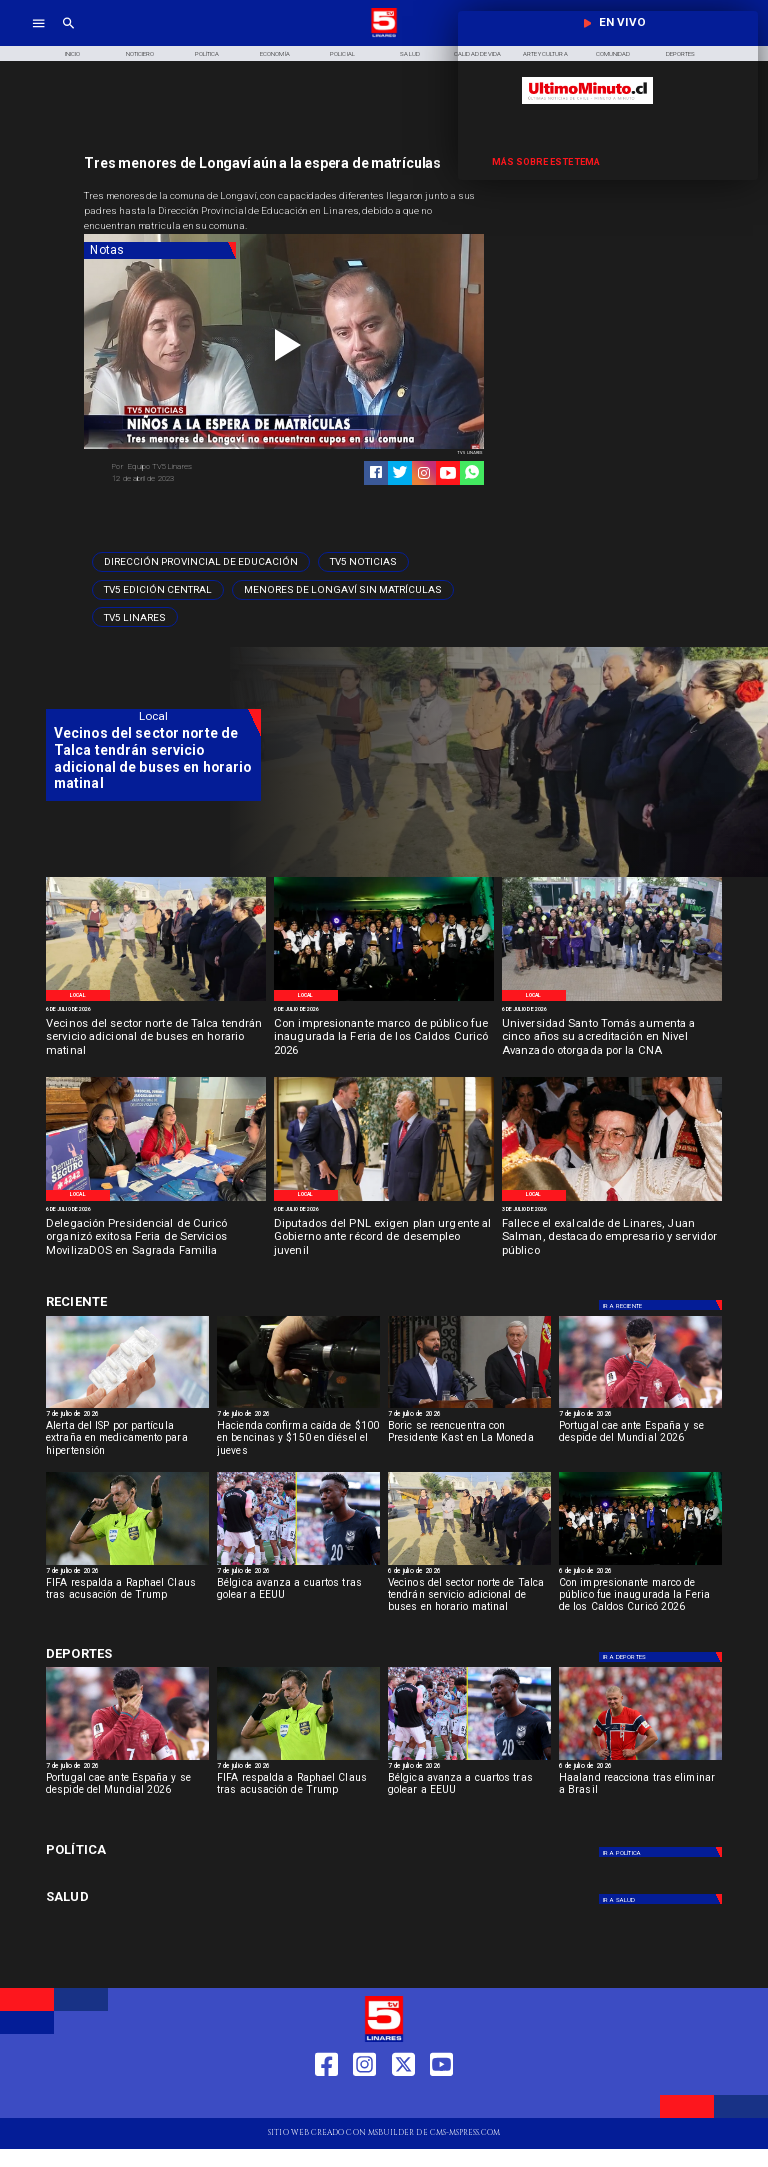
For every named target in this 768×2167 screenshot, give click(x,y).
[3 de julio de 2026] (612, 1209)
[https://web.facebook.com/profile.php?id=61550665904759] (326, 2100)
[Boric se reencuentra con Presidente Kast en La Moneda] (469, 1442)
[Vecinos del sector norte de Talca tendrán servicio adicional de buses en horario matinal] (156, 1038)
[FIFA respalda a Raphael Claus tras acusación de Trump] (127, 1564)
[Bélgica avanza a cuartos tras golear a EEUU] (298, 1564)
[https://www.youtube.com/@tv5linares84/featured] (448, 473)
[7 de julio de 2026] (127, 1415)
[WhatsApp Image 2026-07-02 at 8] (156, 1200)
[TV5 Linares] (135, 617)
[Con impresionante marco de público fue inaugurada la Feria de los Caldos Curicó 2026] (384, 1038)
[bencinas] (298, 1407)
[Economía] (275, 53)
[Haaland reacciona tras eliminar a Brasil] (640, 1759)
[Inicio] (72, 53)
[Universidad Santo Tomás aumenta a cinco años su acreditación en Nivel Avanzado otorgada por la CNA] (612, 1038)
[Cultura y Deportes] (153, 1302)
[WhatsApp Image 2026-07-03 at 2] (384, 1000)
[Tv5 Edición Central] (158, 590)
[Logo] (384, 35)
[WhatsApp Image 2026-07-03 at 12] (612, 1000)
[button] (201, 562)
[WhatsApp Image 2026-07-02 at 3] (384, 1200)
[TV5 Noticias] (363, 562)
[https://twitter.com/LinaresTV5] (403, 2100)
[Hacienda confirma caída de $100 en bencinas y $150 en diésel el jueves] (298, 1442)
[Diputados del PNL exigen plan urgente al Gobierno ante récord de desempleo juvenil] (384, 1238)
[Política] (208, 53)
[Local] (77, 995)
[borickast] (469, 1407)
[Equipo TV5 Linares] (194, 467)
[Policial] (343, 53)
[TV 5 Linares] (68, 35)
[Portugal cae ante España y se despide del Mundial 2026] (640, 1407)
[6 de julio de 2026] (156, 1010)
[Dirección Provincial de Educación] (201, 562)
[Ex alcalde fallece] (612, 1200)
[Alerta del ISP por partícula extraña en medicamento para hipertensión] (127, 1407)
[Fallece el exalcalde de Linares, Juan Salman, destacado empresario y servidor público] (612, 1238)
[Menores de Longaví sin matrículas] (343, 590)
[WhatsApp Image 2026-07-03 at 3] (156, 1000)
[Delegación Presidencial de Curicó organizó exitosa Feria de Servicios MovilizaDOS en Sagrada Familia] (156, 1238)
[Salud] (410, 53)
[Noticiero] (140, 53)
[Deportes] (662, 1305)
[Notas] (160, 251)
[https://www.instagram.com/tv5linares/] (424, 473)
